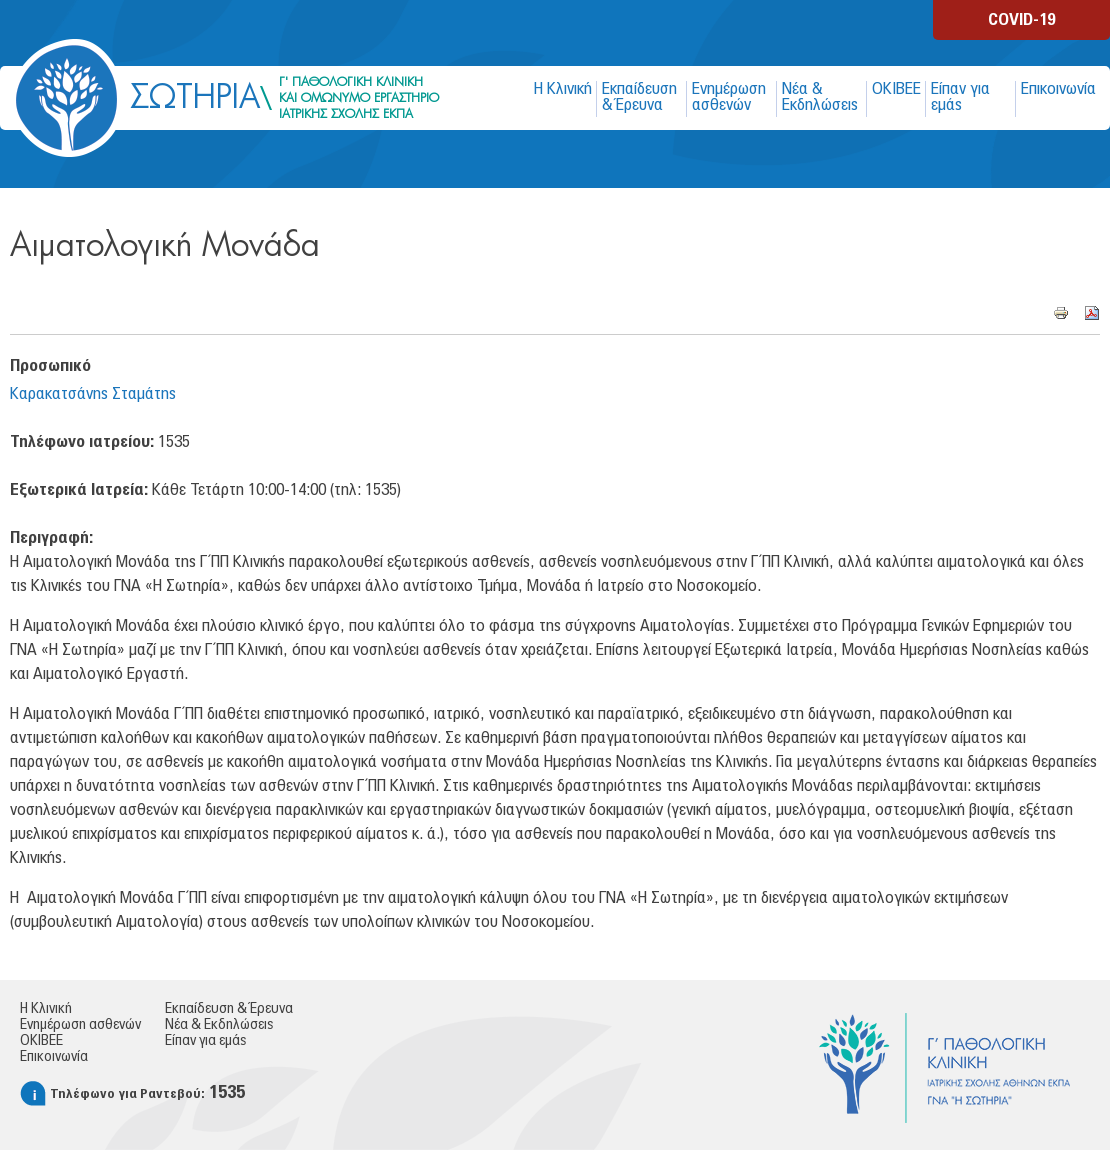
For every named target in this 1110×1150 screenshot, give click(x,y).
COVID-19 (1021, 20)
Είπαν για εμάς (960, 97)
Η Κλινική (563, 89)
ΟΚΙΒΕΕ (896, 89)
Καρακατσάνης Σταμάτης (93, 394)
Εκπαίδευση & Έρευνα (639, 97)
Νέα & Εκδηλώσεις (820, 97)
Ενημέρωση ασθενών (729, 97)
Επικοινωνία (1058, 89)
